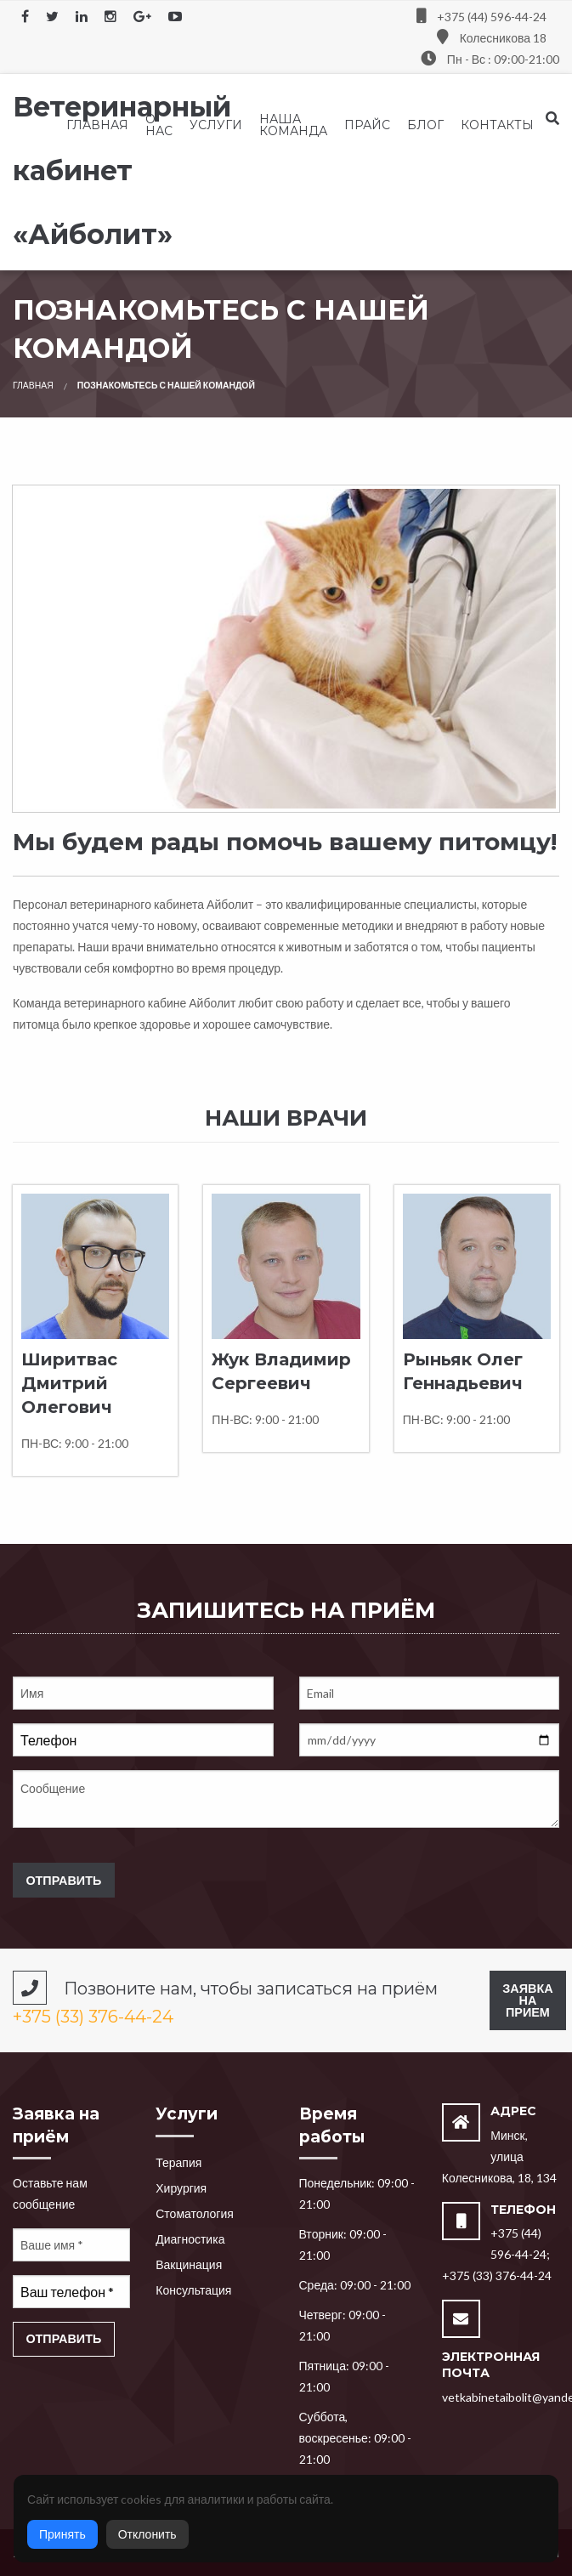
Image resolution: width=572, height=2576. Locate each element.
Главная (97, 125)
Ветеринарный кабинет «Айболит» (122, 170)
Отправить (63, 1880)
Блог (425, 125)
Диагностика (190, 2239)
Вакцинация (189, 2264)
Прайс (367, 125)
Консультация (193, 2290)
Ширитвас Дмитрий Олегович (69, 1383)
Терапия (178, 2162)
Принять (62, 2534)
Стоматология (195, 2213)
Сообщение (286, 1799)
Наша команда (293, 125)
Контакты (497, 125)
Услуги (216, 125)
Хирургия (181, 2188)
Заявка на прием (527, 2000)
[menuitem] (97, 125)
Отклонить (147, 2534)
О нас (159, 125)
